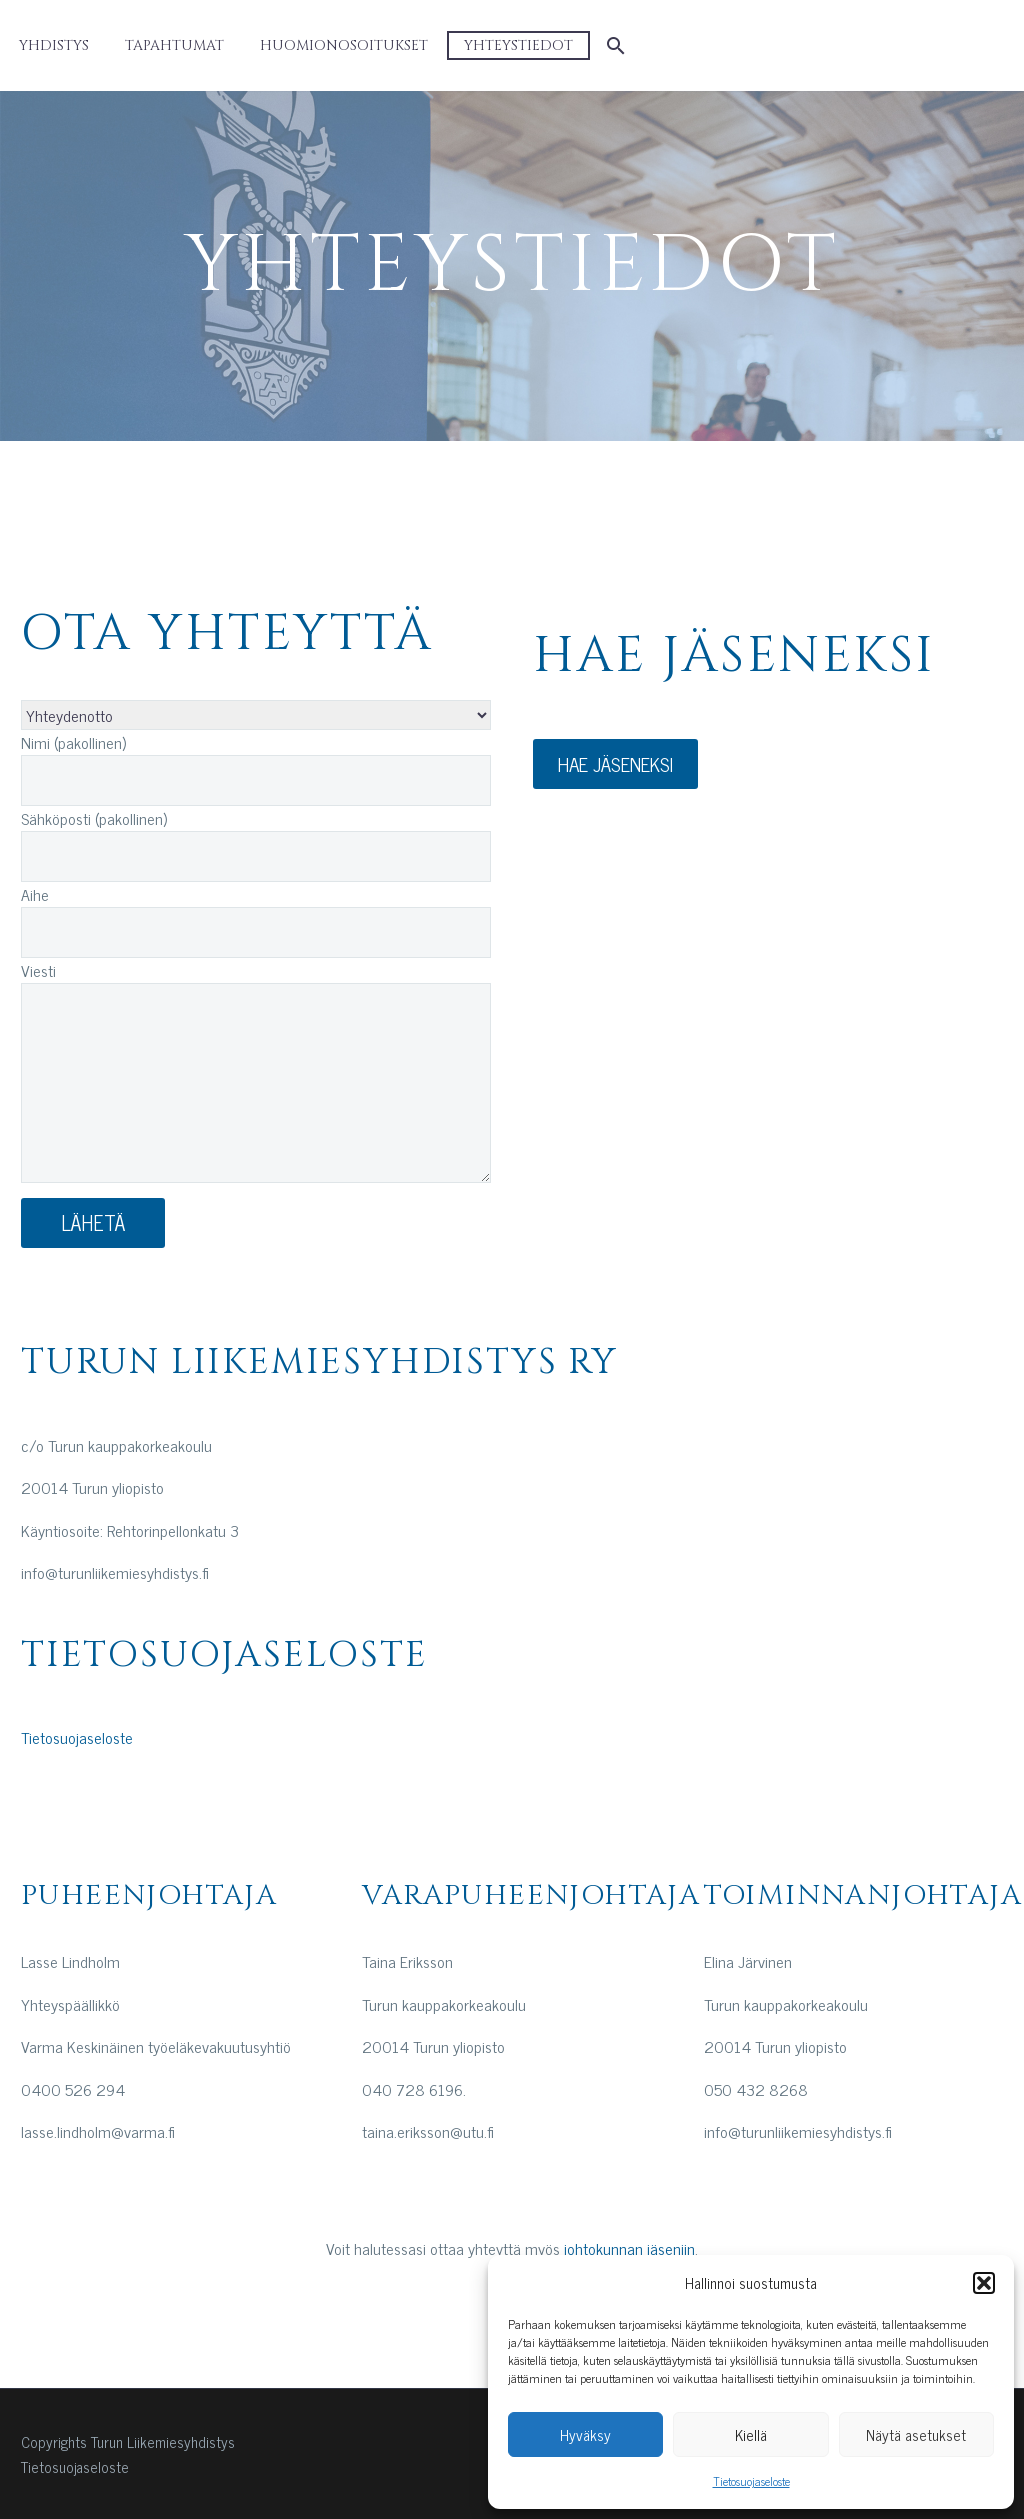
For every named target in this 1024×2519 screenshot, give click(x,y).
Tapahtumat (174, 45)
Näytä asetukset (916, 2434)
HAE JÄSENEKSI (615, 763)
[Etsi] (613, 45)
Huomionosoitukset (344, 45)
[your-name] (256, 780)
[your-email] (256, 856)
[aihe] (256, 715)
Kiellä (751, 2434)
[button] (984, 2283)
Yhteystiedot (518, 45)
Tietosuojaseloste (751, 2481)
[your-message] (256, 1083)
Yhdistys (54, 45)
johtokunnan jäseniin (629, 2248)
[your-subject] (256, 932)
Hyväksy (585, 2434)
